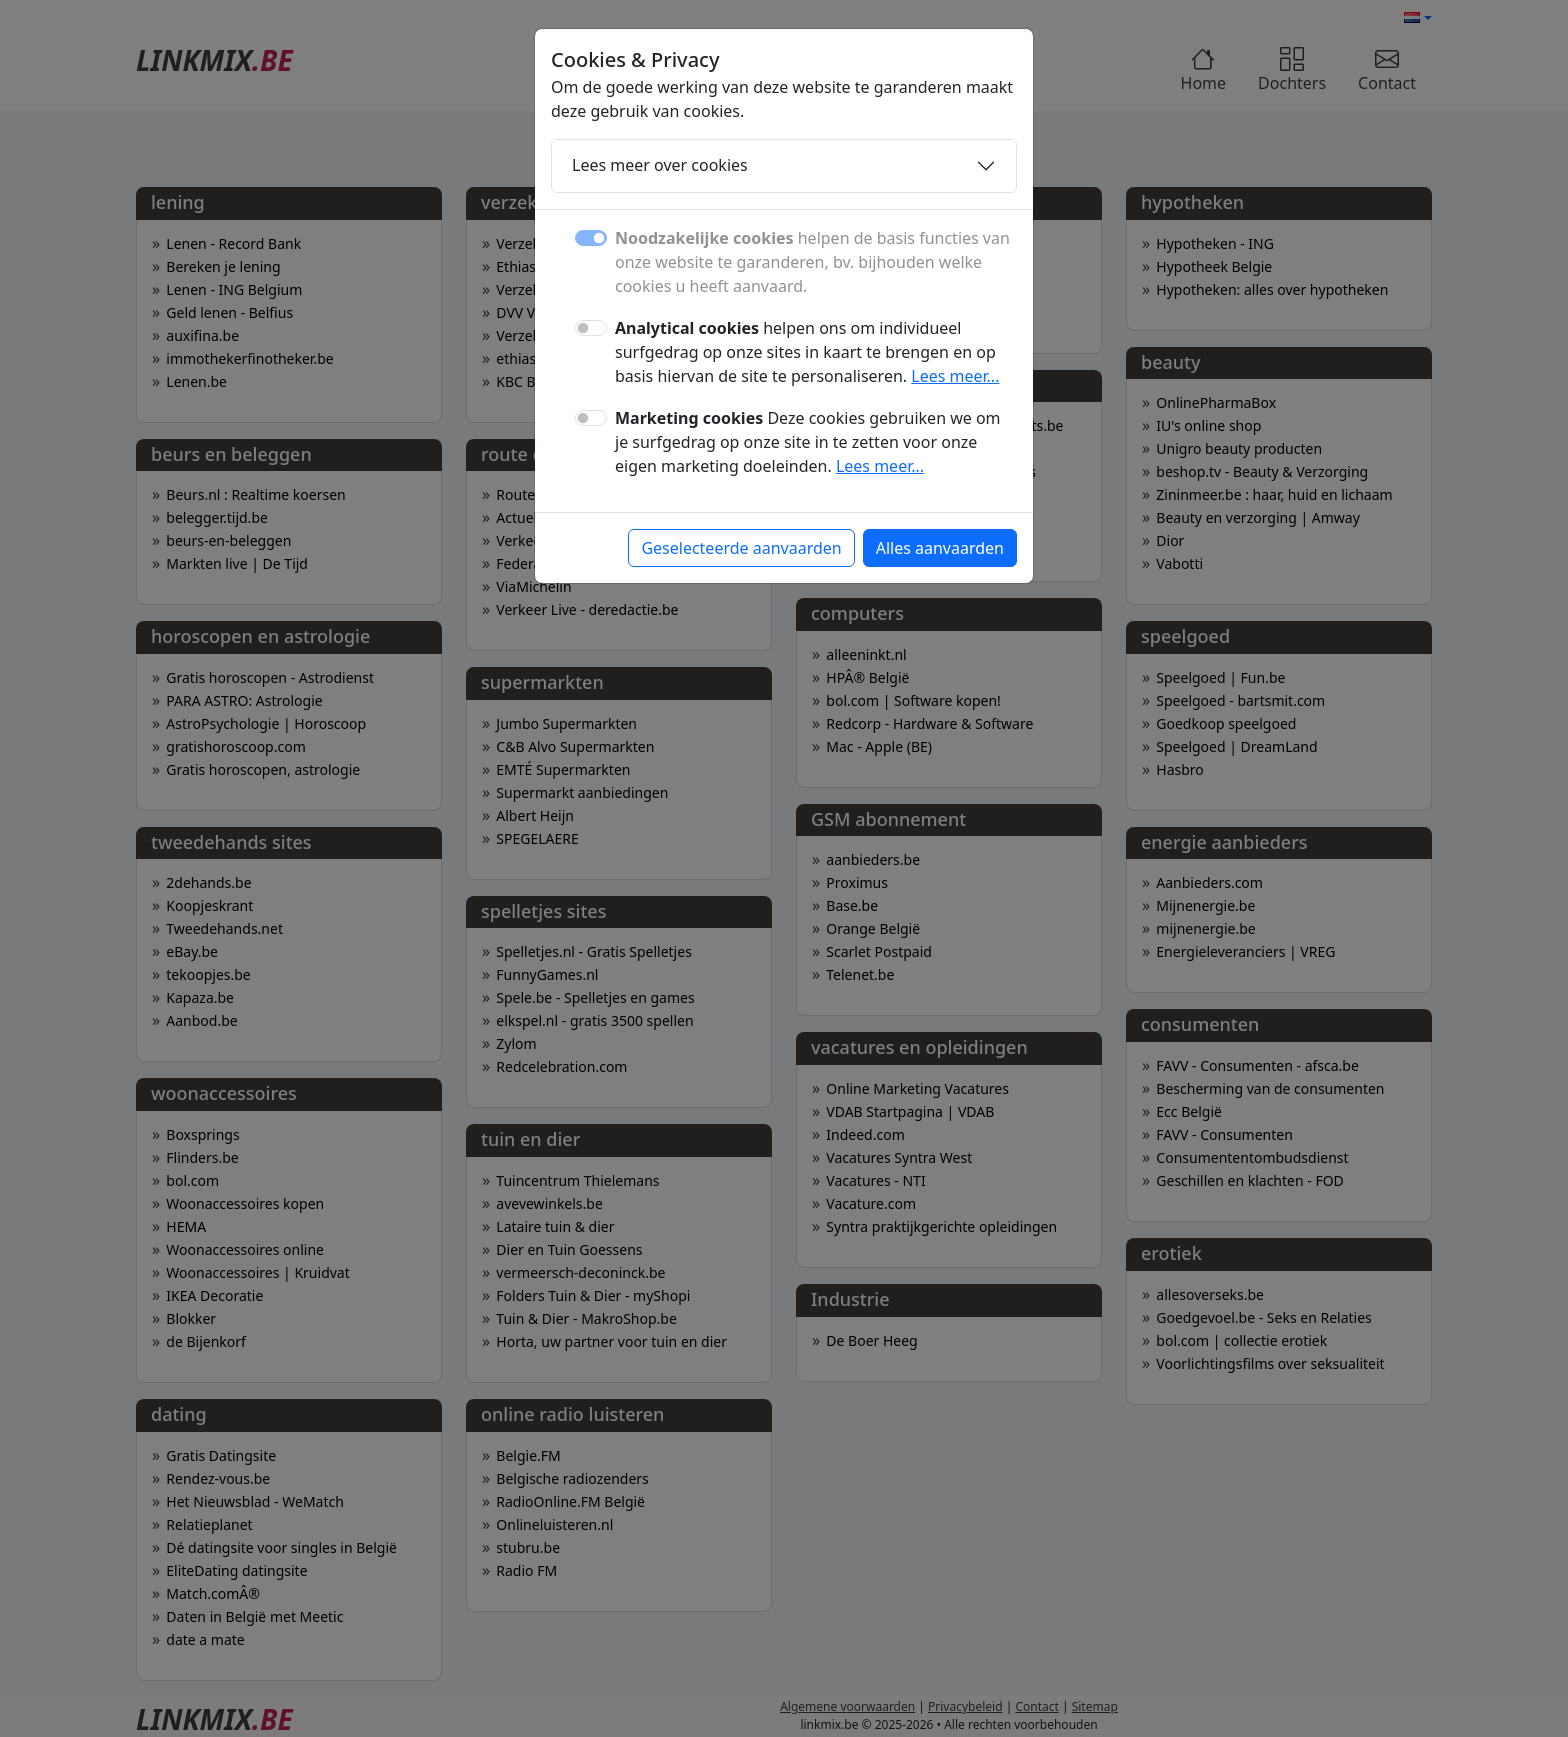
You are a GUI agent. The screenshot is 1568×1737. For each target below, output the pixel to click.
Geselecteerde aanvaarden (741, 548)
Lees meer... (955, 376)
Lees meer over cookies (660, 165)
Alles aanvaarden (940, 548)
